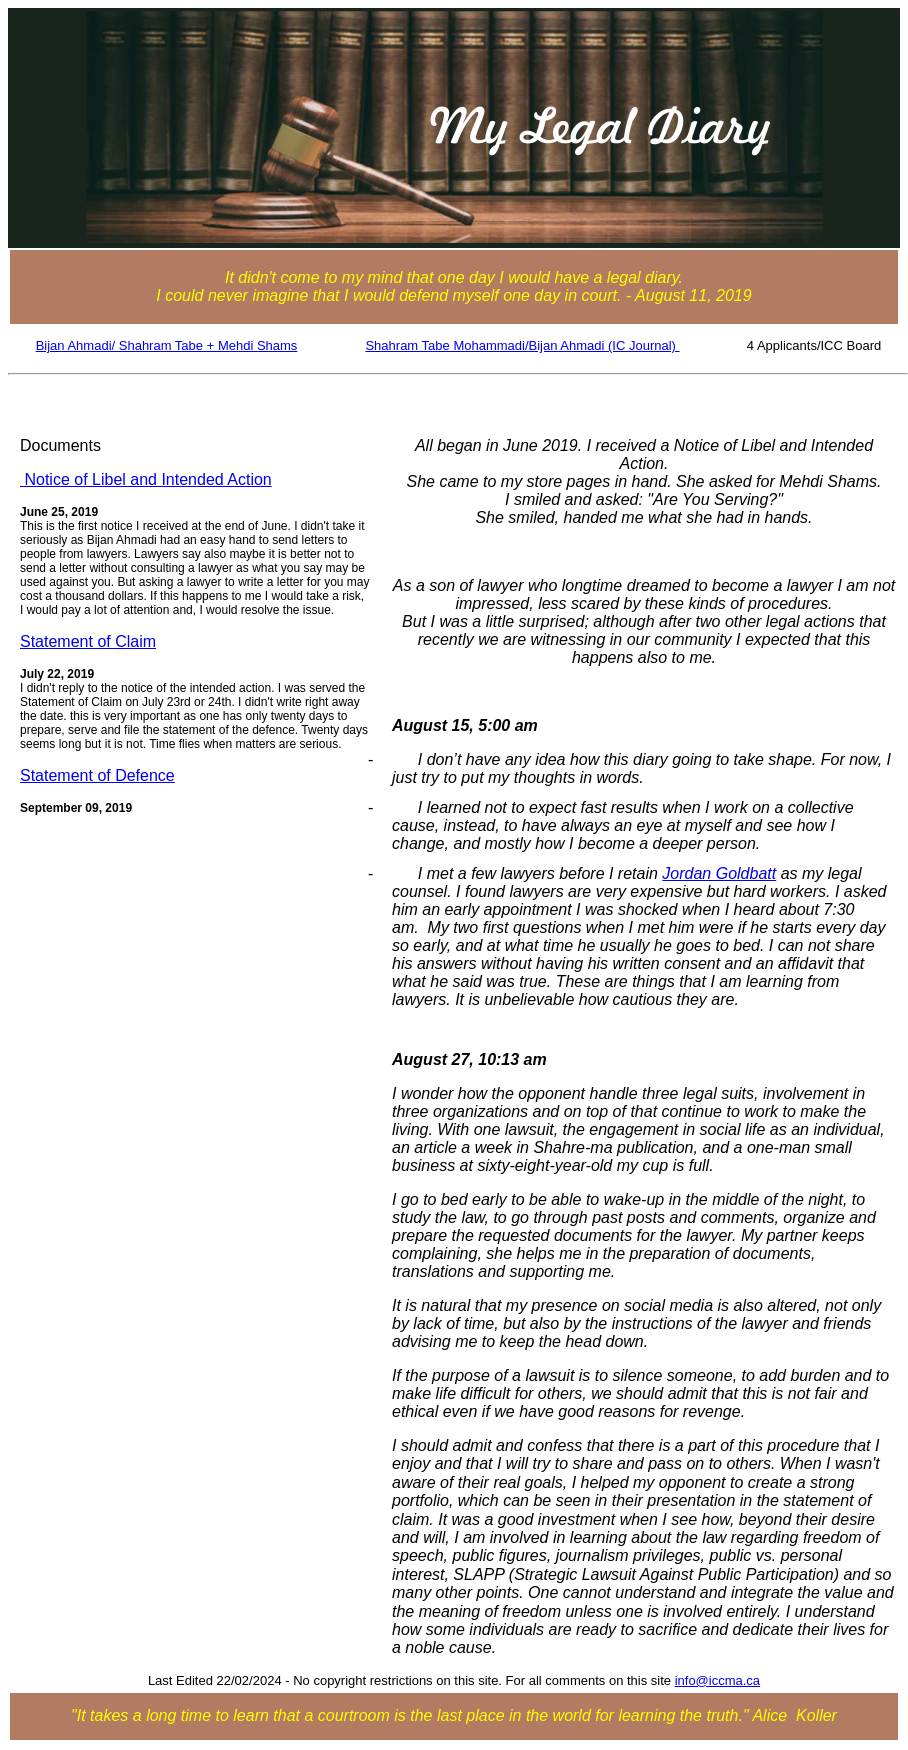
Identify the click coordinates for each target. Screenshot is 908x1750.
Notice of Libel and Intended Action (146, 479)
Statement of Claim (88, 641)
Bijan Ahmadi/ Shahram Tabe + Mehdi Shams (167, 345)
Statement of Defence (97, 775)
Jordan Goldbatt (719, 873)
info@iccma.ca (717, 1680)
